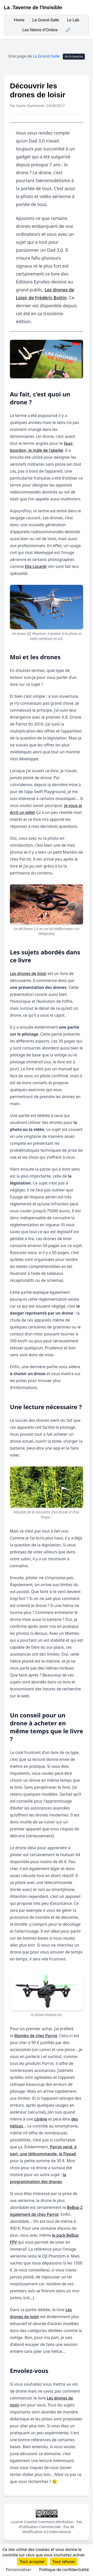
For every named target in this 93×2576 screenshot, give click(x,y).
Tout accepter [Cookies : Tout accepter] (32, 2561)
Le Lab (73, 20)
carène (40, 2119)
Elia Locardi (35, 566)
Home (19, 20)
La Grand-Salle (45, 20)
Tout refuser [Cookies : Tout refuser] (64, 2561)
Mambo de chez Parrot (35, 2035)
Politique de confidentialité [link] (64, 2569)
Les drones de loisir (28, 973)
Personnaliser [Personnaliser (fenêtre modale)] (18, 2569)
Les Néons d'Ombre (40, 30)
